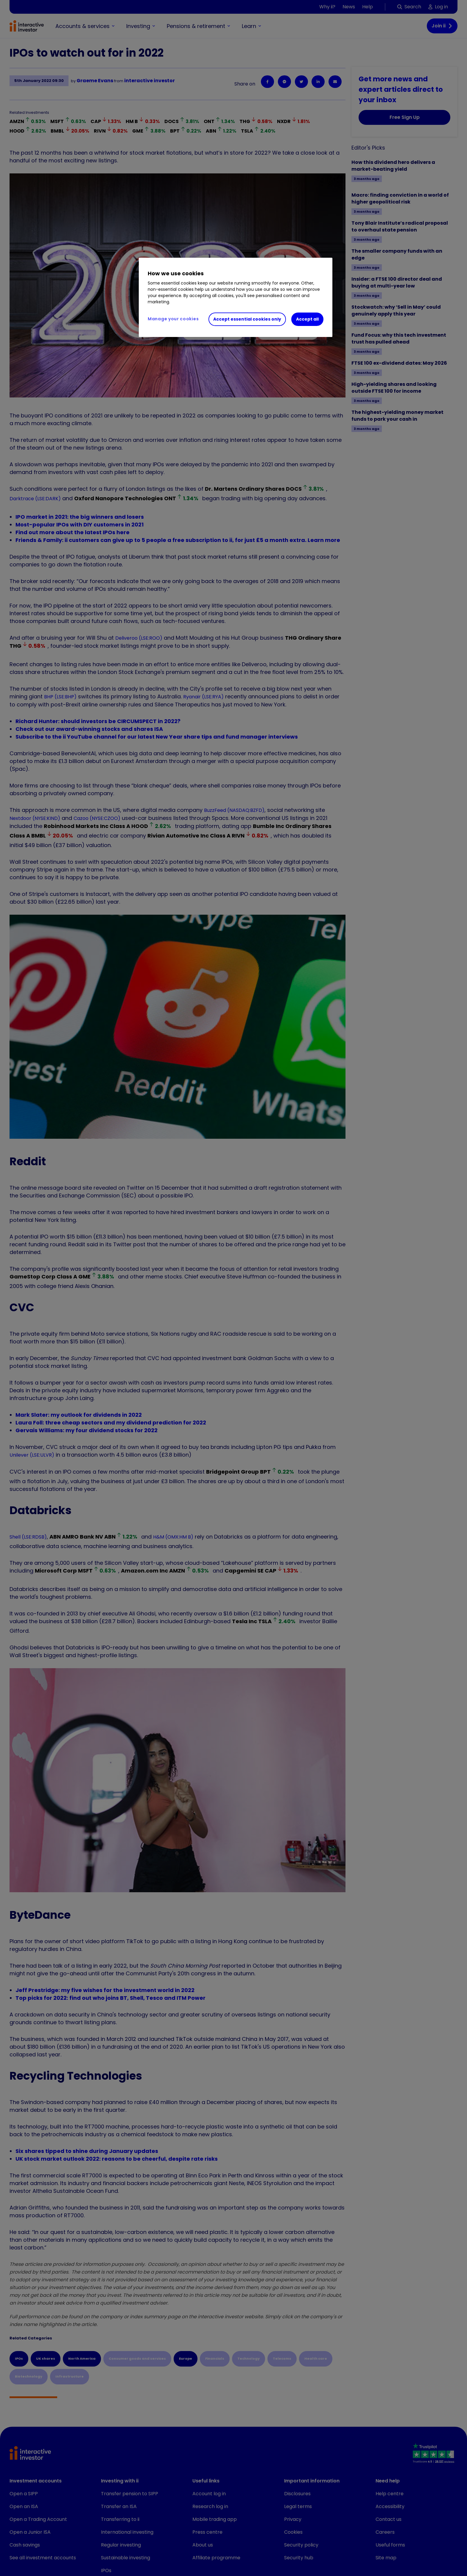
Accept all (307, 319)
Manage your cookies (173, 319)
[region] (235, 297)
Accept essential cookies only (247, 319)
